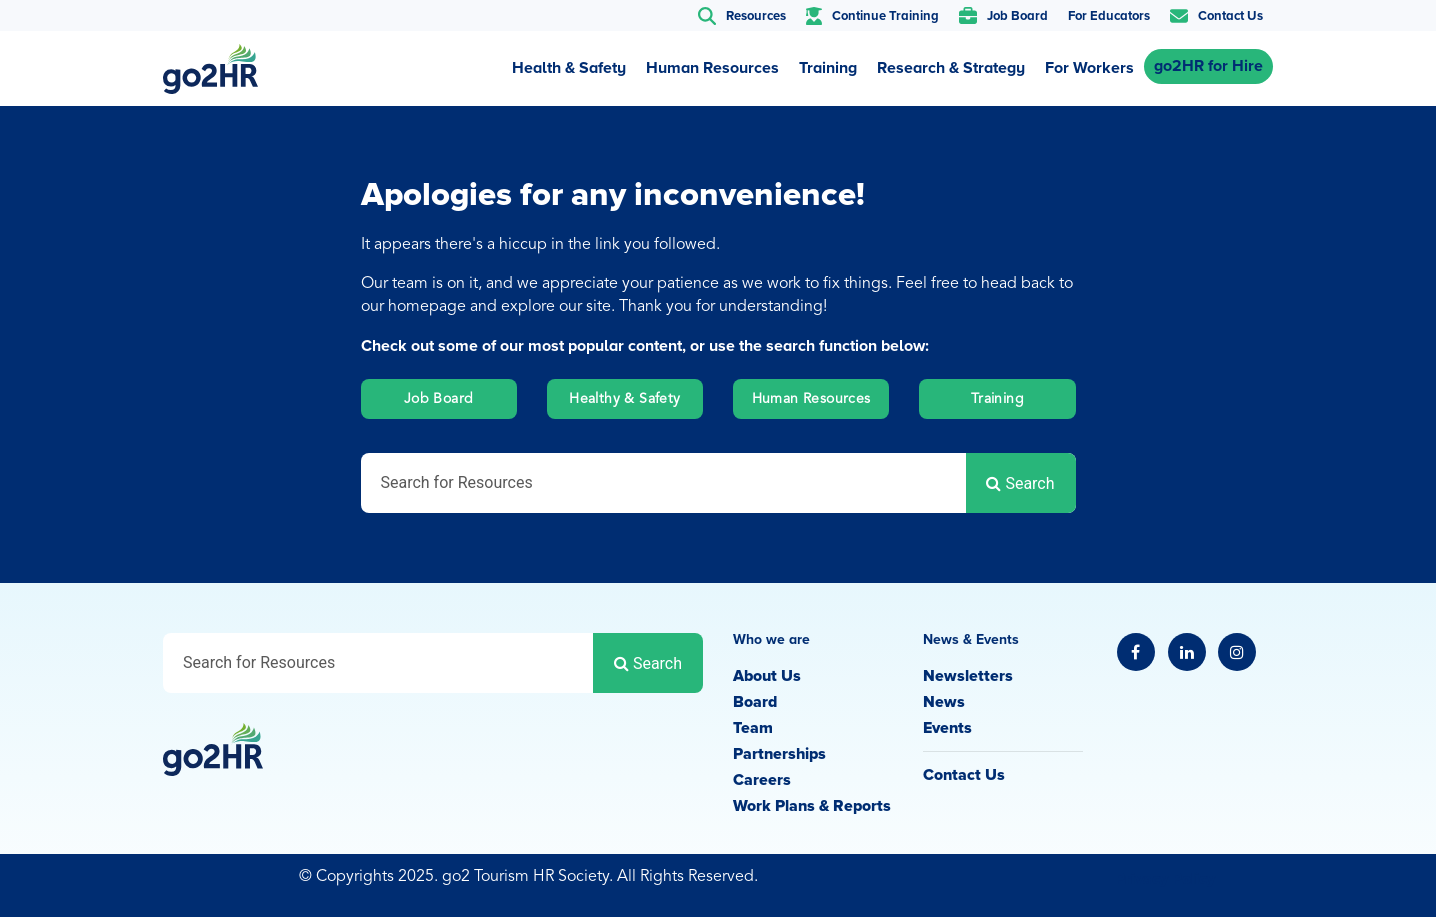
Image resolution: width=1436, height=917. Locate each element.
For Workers (1089, 68)
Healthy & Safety (624, 399)
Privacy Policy (1165, 879)
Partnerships (780, 754)
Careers (762, 780)
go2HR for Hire (1208, 66)
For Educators (1109, 16)
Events (947, 728)
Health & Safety (569, 68)
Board (755, 702)
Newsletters (968, 676)
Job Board (439, 399)
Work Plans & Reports (812, 806)
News (944, 702)
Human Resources (712, 68)
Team (753, 728)
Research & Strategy (951, 68)
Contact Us (964, 775)
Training (828, 68)
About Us (767, 676)
